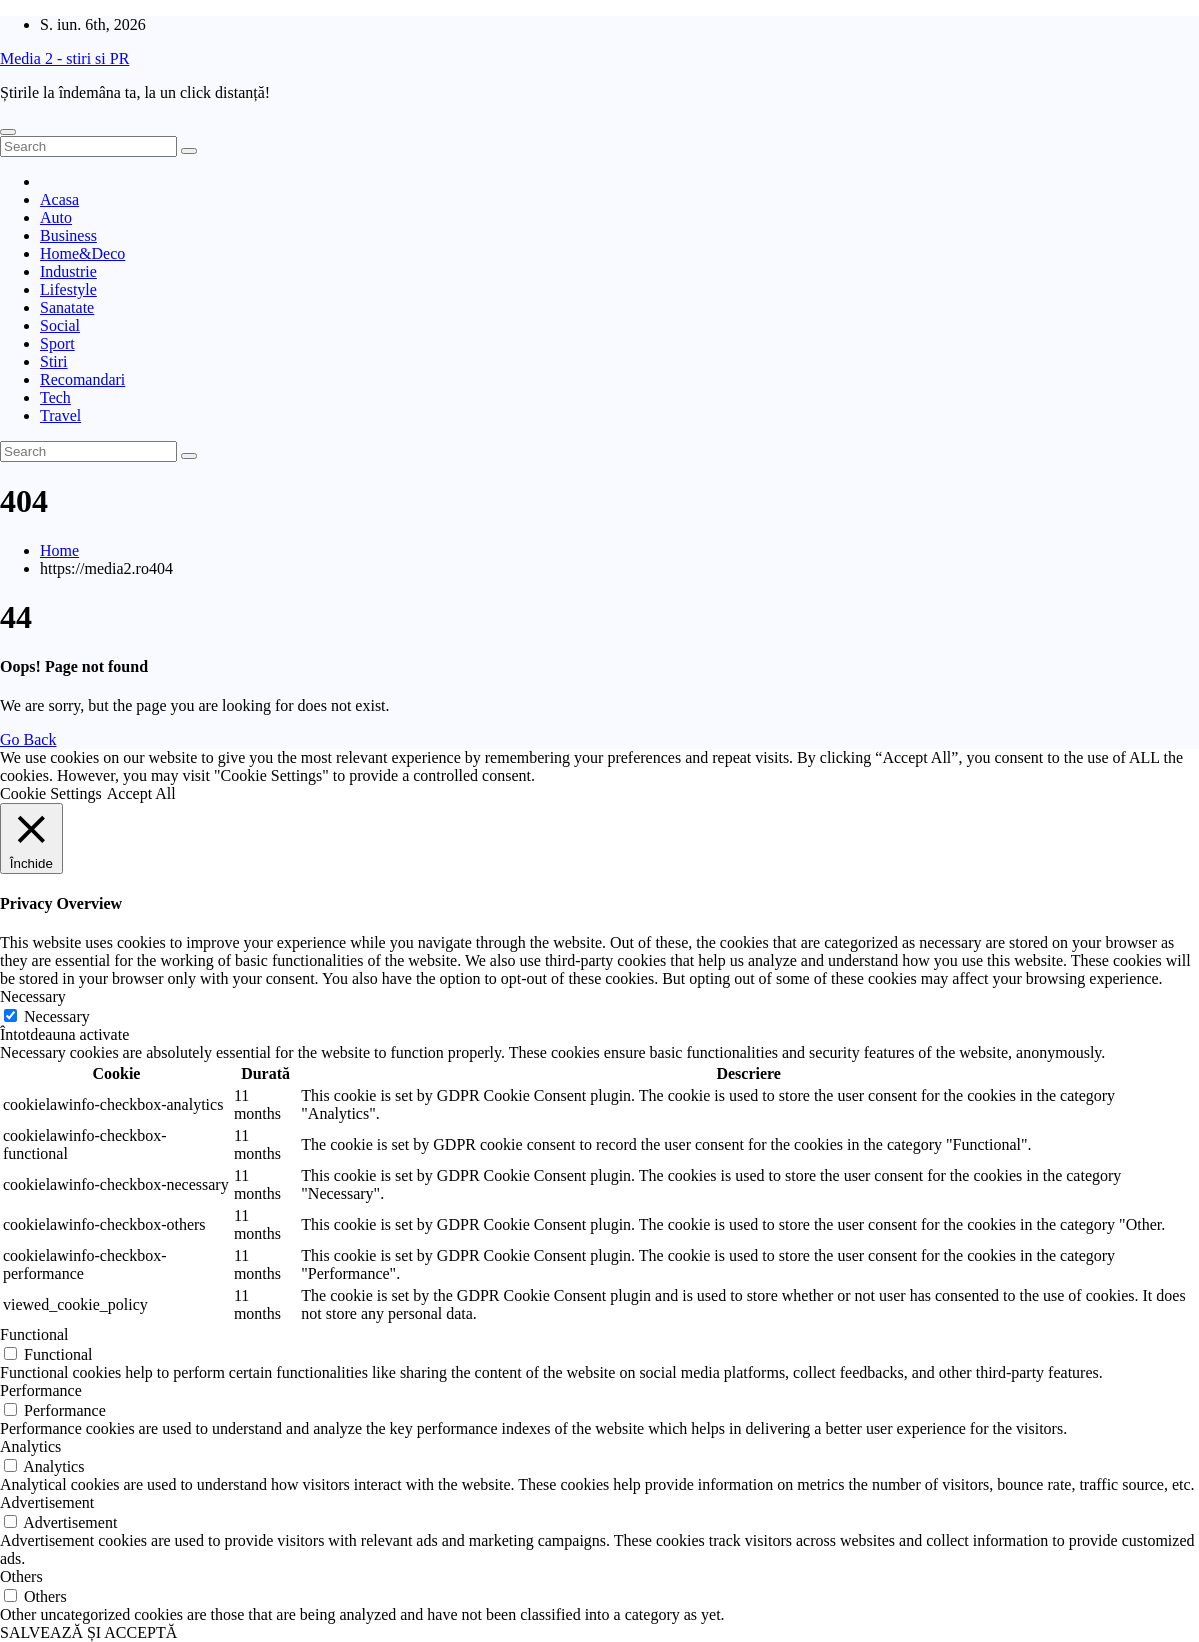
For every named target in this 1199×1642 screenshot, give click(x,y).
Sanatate (67, 307)
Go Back (28, 739)
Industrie (68, 271)
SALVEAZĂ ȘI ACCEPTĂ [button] (88, 1632)
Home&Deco (82, 253)
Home (59, 550)
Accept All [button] (141, 793)
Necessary (57, 1016)
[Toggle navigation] (8, 132)
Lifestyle (68, 289)
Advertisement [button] (47, 1502)
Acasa (59, 199)
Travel (60, 415)
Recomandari (82, 379)
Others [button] (21, 1576)
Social (60, 325)
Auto (56, 217)
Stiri (54, 361)
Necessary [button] (33, 996)
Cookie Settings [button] (51, 793)
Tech (55, 397)
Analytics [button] (30, 1446)
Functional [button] (34, 1334)
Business (68, 235)
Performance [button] (41, 1390)
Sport (57, 343)
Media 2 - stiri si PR (64, 58)
